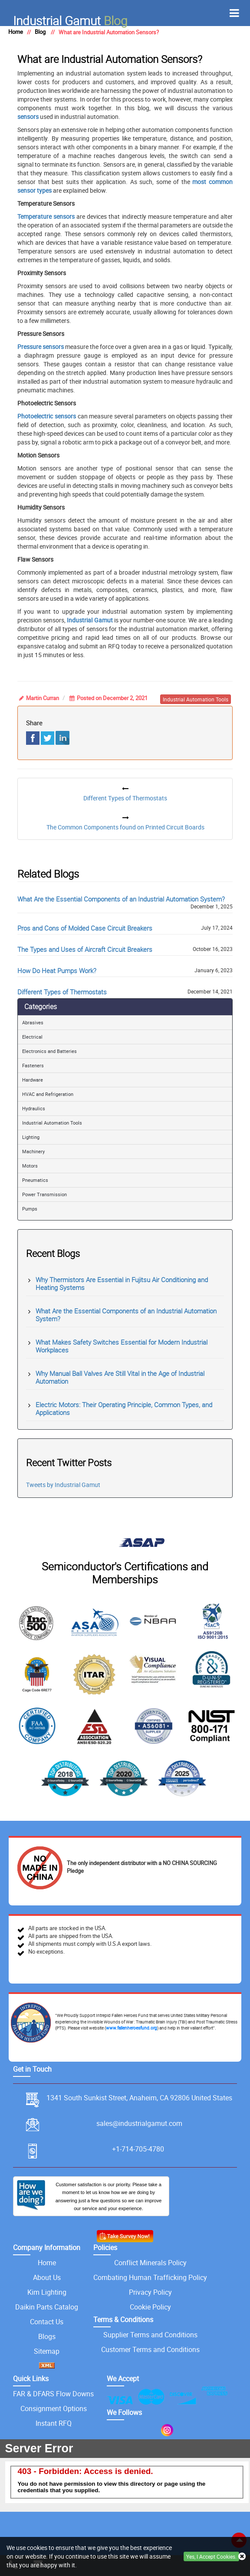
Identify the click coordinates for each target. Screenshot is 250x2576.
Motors (30, 1165)
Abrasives (32, 1022)
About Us (47, 2277)
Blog (70, 19)
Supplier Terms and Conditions (150, 2334)
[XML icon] (47, 2366)
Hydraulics (33, 1108)
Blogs (47, 2336)
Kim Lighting (46, 2292)
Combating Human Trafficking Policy (150, 2277)
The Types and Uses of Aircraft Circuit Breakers (84, 949)
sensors (28, 116)
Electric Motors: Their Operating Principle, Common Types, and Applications (124, 1408)
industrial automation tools (195, 699)
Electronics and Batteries (49, 1051)
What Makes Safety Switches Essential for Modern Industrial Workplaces (121, 1346)
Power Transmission (44, 1194)
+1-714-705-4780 (138, 2149)
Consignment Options (53, 2408)
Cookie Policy (150, 2307)
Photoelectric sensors (46, 416)
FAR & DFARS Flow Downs (53, 2393)
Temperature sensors (46, 216)
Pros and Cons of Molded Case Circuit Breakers (84, 928)
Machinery (33, 1151)
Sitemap (46, 2351)
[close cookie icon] (242, 2556)
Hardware (32, 1079)
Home (47, 2262)
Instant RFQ (54, 2423)
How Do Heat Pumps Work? (56, 970)
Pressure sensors (40, 346)
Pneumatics (35, 1180)
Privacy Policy (150, 2292)
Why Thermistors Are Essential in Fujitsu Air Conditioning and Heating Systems (122, 1283)
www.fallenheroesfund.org (131, 2028)
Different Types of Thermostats (62, 992)
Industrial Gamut (89, 620)
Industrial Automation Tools (52, 1122)
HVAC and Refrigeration (47, 1094)
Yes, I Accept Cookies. (211, 2556)
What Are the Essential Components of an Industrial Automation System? (121, 899)
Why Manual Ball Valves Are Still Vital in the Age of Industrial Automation (120, 1377)
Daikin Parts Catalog (46, 2307)
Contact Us (46, 2321)
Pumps (29, 1208)
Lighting (30, 1137)
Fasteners (33, 1065)
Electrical (32, 1036)
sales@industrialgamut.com (139, 2123)
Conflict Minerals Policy (150, 2262)
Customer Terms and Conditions (150, 2349)
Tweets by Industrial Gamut (63, 1484)
